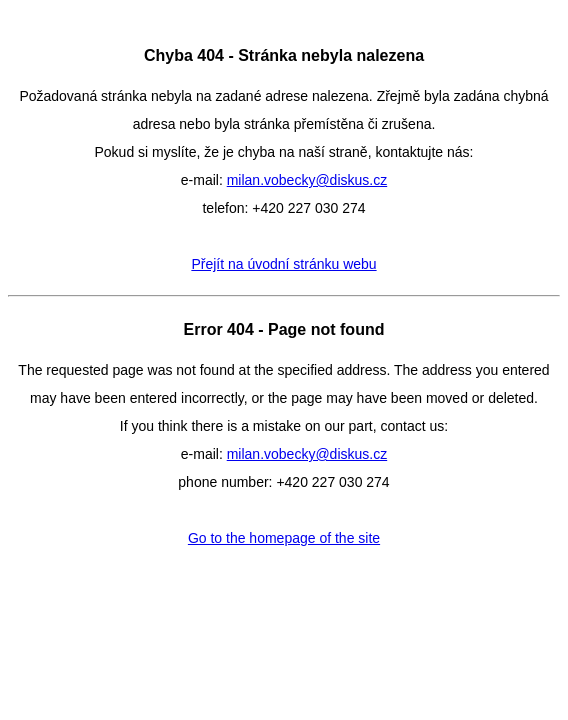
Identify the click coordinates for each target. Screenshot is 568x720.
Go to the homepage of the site (284, 538)
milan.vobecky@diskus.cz (307, 180)
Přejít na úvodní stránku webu (283, 264)
